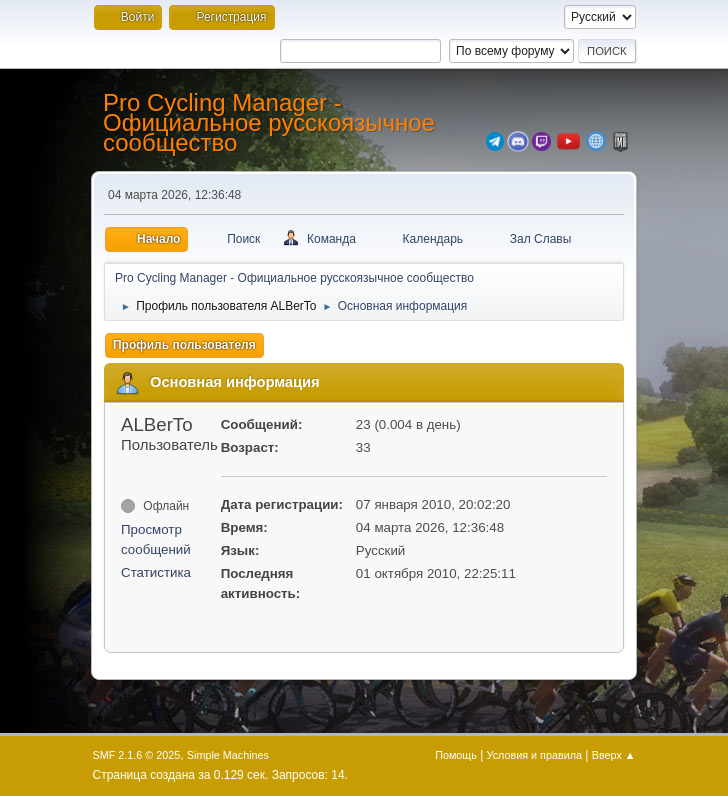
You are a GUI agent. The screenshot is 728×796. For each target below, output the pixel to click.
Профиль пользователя (184, 345)
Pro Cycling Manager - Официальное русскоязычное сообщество (269, 122)
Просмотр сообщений (156, 539)
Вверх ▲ (614, 755)
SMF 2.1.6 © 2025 (137, 755)
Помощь (456, 755)
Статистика (156, 572)
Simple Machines (228, 755)
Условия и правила (534, 755)
